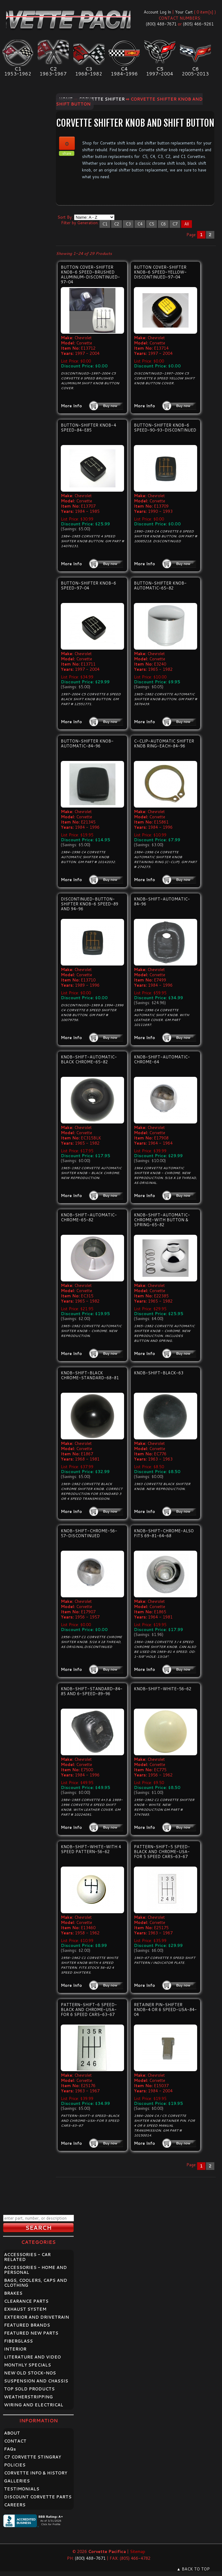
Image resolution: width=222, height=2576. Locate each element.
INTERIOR (15, 2349)
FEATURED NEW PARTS (31, 2333)
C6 (163, 224)
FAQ (10, 2449)
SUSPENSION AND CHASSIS (36, 2381)
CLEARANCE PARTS (26, 2301)
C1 (104, 224)
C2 (116, 224)
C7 (174, 224)
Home (66, 99)
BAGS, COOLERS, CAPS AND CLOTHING (35, 2283)
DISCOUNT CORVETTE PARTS (38, 2497)
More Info (71, 406)
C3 (128, 224)
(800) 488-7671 (161, 24)
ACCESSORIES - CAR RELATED (27, 2257)
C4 (139, 224)
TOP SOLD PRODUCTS (29, 2389)
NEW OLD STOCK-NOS (30, 2373)
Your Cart (184, 12)
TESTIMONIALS (21, 2489)
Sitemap (137, 2551)
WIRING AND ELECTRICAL (33, 2405)
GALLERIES (17, 2481)
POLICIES (14, 2465)
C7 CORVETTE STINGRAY (32, 2457)
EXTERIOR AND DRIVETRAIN (36, 2317)
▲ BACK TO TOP (193, 2568)
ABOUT (12, 2433)
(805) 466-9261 (198, 24)
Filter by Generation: (80, 222)
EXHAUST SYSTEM (25, 2309)
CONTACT (15, 2441)
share (66, 153)
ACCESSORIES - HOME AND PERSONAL (35, 2270)
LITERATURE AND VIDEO (32, 2357)
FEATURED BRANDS (27, 2325)
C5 (151, 224)
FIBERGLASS (18, 2341)
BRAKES (13, 2293)
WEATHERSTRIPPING (28, 2397)
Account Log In (157, 12)
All (186, 224)
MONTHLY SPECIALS (27, 2365)
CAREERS (14, 2505)
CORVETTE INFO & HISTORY (35, 2473)
